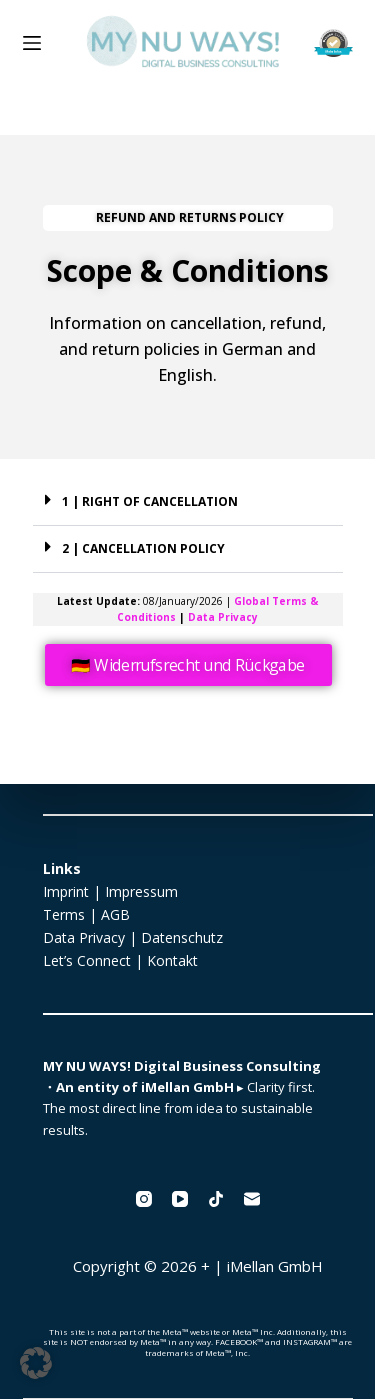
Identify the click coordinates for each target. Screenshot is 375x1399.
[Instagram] (144, 1199)
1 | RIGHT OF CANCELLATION (150, 501)
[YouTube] (180, 1199)
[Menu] (32, 43)
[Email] (252, 1199)
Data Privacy (223, 617)
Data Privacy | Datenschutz (133, 937)
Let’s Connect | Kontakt (120, 960)
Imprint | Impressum (110, 891)
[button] (188, 502)
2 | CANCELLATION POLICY (143, 548)
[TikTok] (216, 1199)
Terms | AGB (86, 914)
